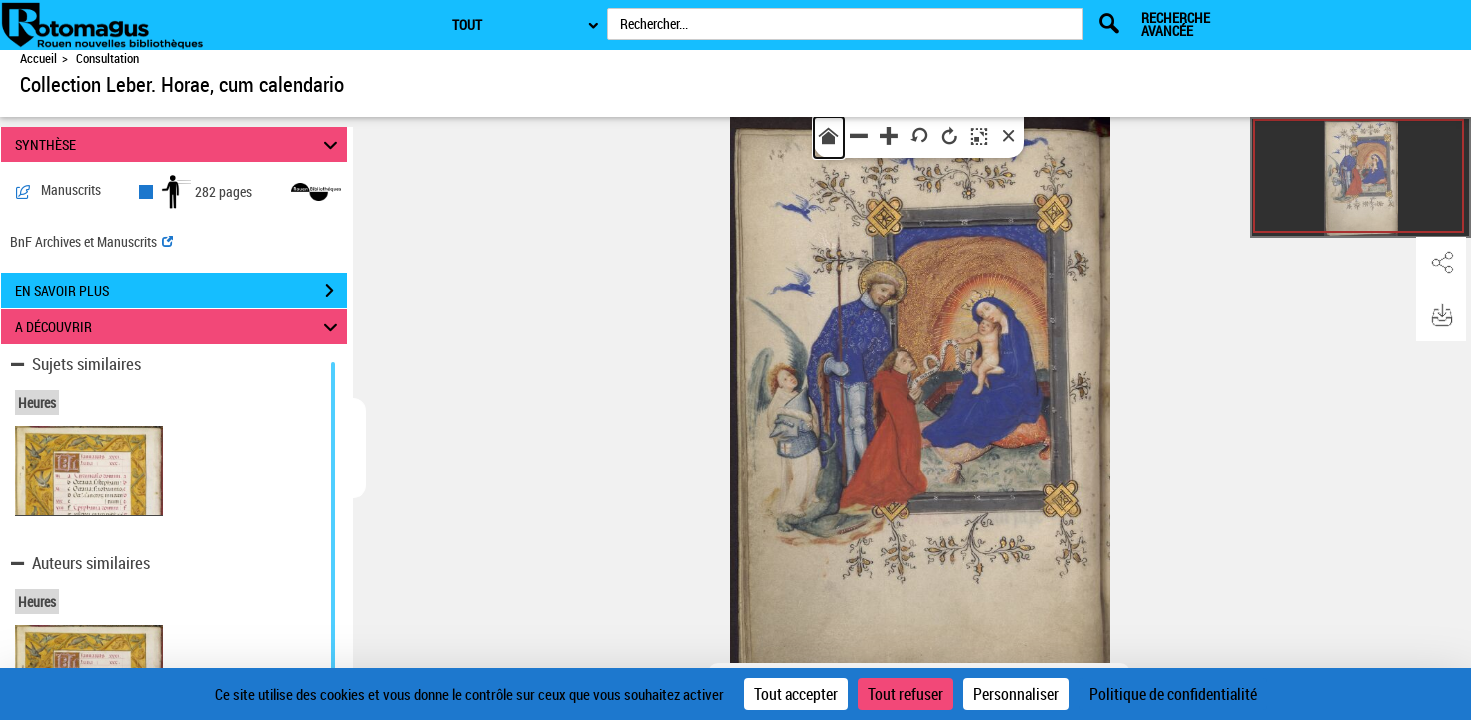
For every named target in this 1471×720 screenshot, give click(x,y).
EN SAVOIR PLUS (181, 291)
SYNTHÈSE (179, 144)
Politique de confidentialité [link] (1173, 694)
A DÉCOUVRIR (179, 326)
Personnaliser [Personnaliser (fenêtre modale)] (1016, 694)
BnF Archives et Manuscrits (91, 241)
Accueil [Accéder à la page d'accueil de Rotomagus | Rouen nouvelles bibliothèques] (38, 58)
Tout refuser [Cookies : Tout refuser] (905, 694)
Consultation (107, 58)
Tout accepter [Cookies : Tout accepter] (796, 694)
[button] (1441, 263)
